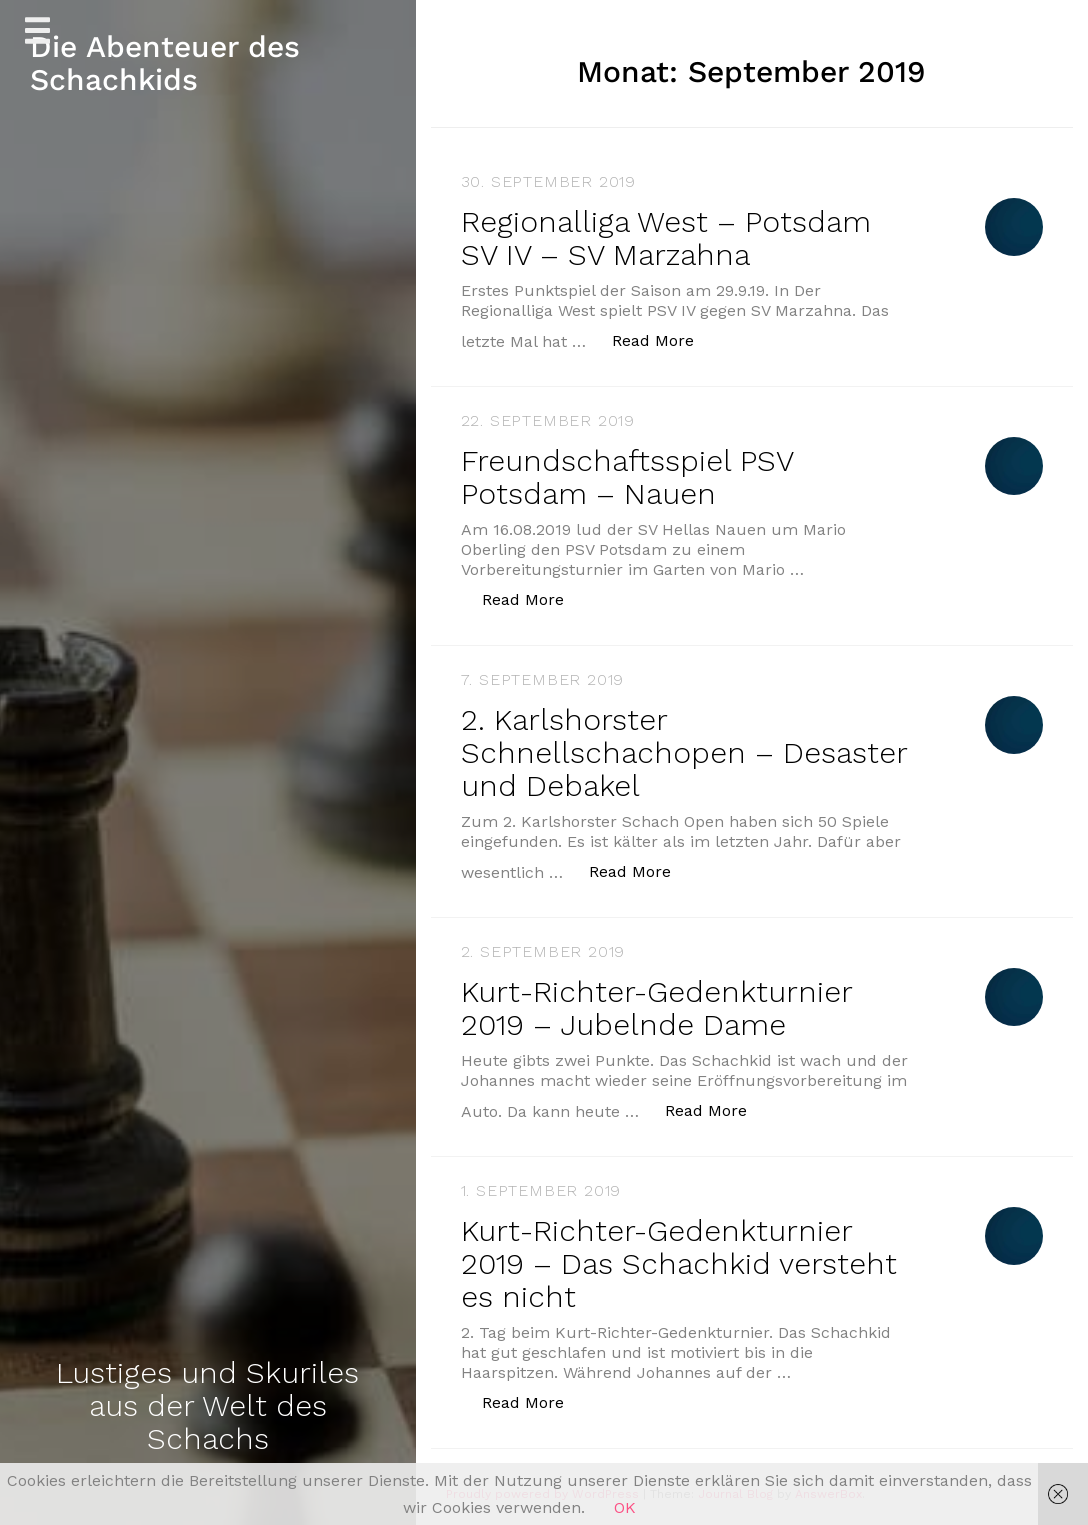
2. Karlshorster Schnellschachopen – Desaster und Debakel (684, 752)
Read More (663, 339)
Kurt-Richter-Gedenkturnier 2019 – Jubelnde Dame (656, 1008)
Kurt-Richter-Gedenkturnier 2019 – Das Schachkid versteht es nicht (679, 1263)
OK (625, 1507)
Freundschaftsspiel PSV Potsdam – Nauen (627, 477)
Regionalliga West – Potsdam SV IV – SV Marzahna (666, 238)
